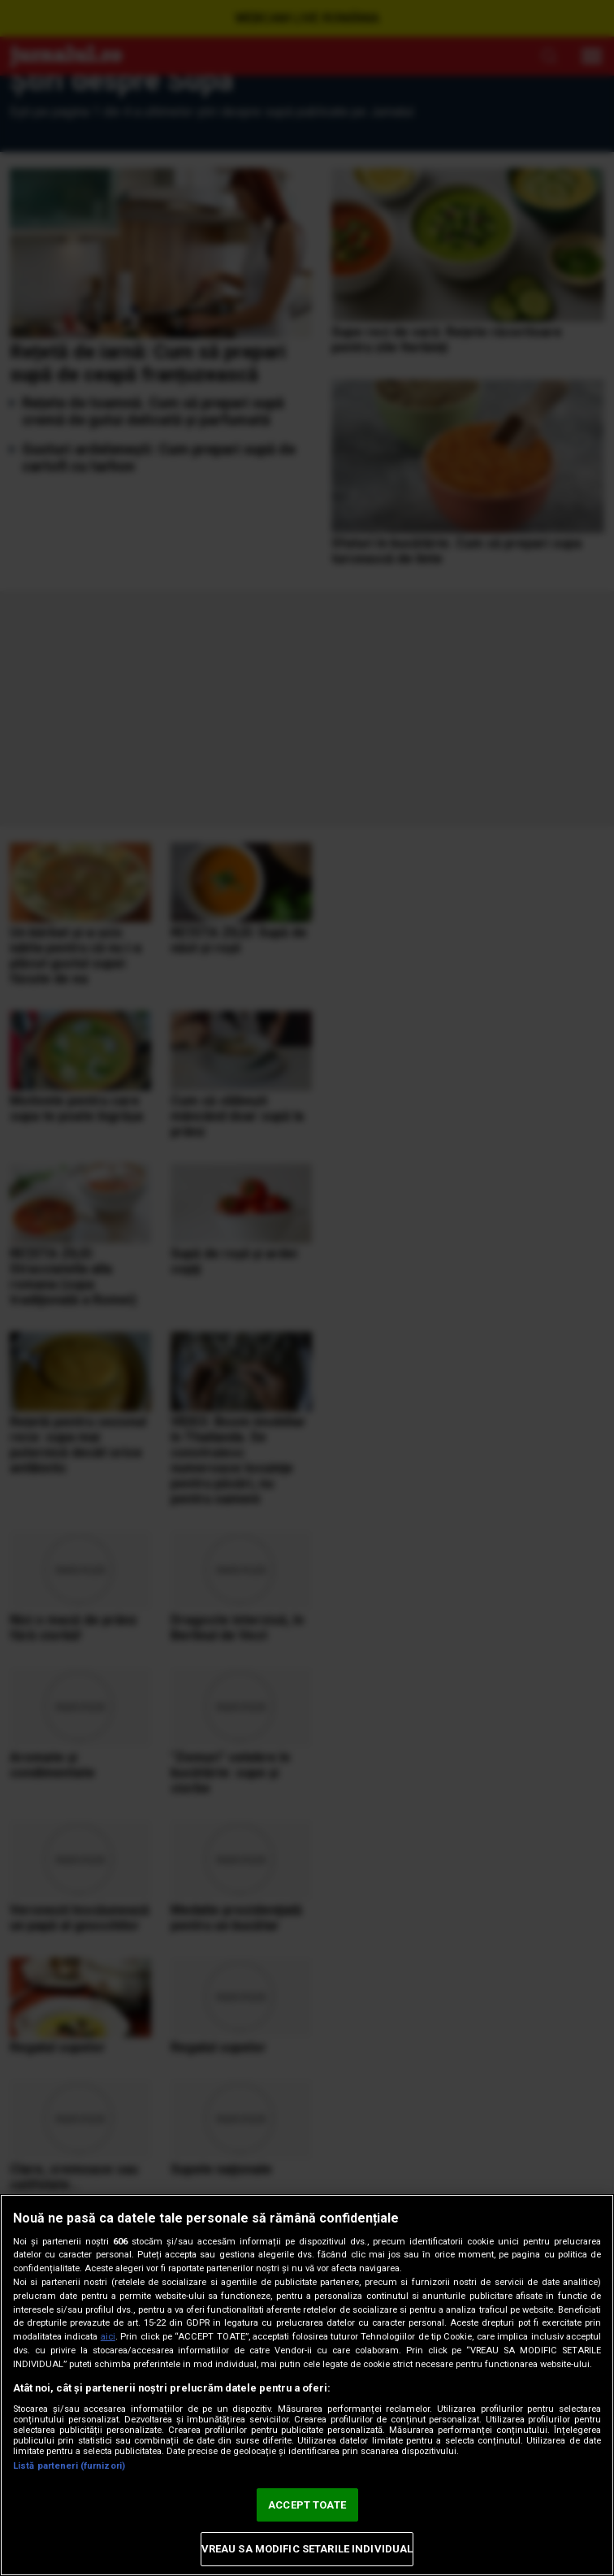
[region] (307, 2385)
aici (108, 2336)
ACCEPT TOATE (307, 2505)
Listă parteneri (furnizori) (69, 2466)
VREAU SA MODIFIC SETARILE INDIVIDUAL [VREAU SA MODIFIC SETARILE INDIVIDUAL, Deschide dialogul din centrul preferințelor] (307, 2549)
